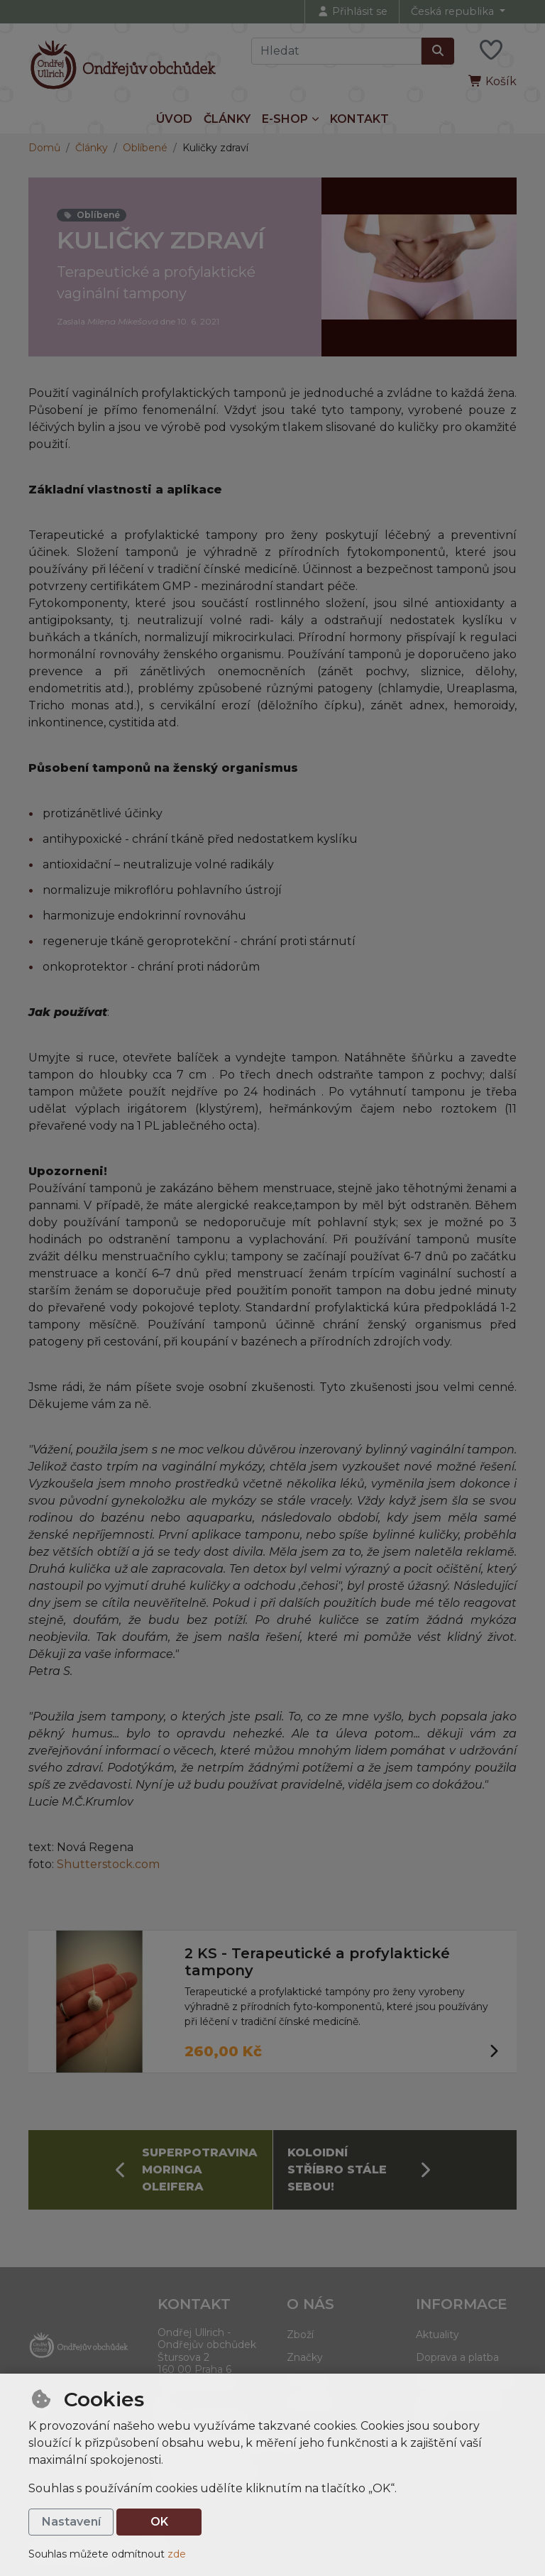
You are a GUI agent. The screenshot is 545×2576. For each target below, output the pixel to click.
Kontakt (359, 119)
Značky (305, 2357)
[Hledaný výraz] (336, 51)
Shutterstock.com (108, 1864)
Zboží (300, 2334)
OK (159, 2521)
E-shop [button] (285, 119)
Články (227, 119)
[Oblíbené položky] (491, 51)
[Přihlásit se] (352, 11)
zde (176, 2554)
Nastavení (71, 2521)
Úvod (174, 119)
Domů (44, 147)
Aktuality (437, 2334)
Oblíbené (145, 147)
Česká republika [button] (454, 11)
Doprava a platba (457, 2357)
